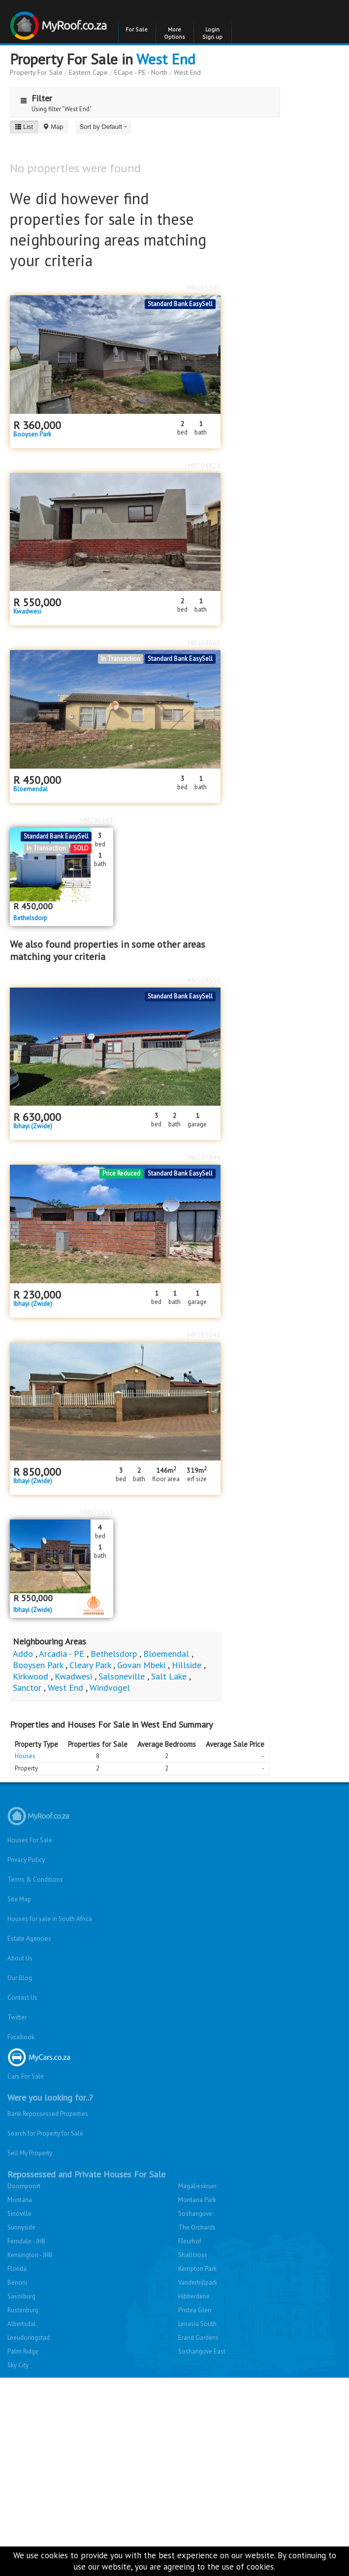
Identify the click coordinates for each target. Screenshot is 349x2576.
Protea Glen (194, 2310)
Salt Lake (169, 1676)
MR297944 (204, 1157)
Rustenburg (22, 2310)
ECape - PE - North (140, 72)
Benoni (17, 2282)
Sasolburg (21, 2296)
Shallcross (192, 2255)
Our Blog (19, 1978)
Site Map (19, 1899)
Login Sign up (212, 33)
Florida (17, 2269)
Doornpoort (23, 2186)
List (24, 126)
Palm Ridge (22, 2351)
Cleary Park (90, 1665)
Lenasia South (197, 2324)
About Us (19, 1958)
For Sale (137, 29)
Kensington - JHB (30, 2255)
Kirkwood (30, 1676)
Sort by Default (104, 126)
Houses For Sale (29, 1840)
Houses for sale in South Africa (49, 1919)
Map (52, 126)
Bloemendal (30, 789)
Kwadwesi (27, 611)
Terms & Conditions (35, 1879)
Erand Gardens (198, 2337)
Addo (23, 1653)
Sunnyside (21, 2227)
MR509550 (204, 980)
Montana (19, 2200)
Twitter (17, 2017)
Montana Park (197, 2200)
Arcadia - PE (61, 1653)
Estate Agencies (29, 1938)
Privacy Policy (26, 1860)
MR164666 (204, 642)
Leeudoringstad (28, 2337)
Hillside (186, 1665)
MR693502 (204, 287)
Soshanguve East (201, 2351)
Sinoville (19, 2213)
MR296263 (96, 820)
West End (165, 58)
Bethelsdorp (30, 918)
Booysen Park (32, 434)
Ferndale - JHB (26, 2241)
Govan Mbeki (141, 1665)
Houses (25, 1756)
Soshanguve (195, 2213)
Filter (34, 98)
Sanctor (27, 1687)
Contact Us (22, 1997)
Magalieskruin (197, 2186)
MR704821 (204, 465)
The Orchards (197, 2227)
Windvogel (110, 1687)
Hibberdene (194, 2296)
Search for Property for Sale (45, 2133)
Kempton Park (197, 2269)
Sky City (18, 2365)
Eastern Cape (88, 72)
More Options (174, 33)
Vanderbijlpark (197, 2282)
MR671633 (96, 1512)
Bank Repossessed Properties (47, 2114)
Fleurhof (189, 2241)
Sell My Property (29, 2153)
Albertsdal (21, 2324)
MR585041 (204, 1335)
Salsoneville (121, 1676)
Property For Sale (36, 72)
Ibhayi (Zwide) (32, 1126)
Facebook (20, 2037)
